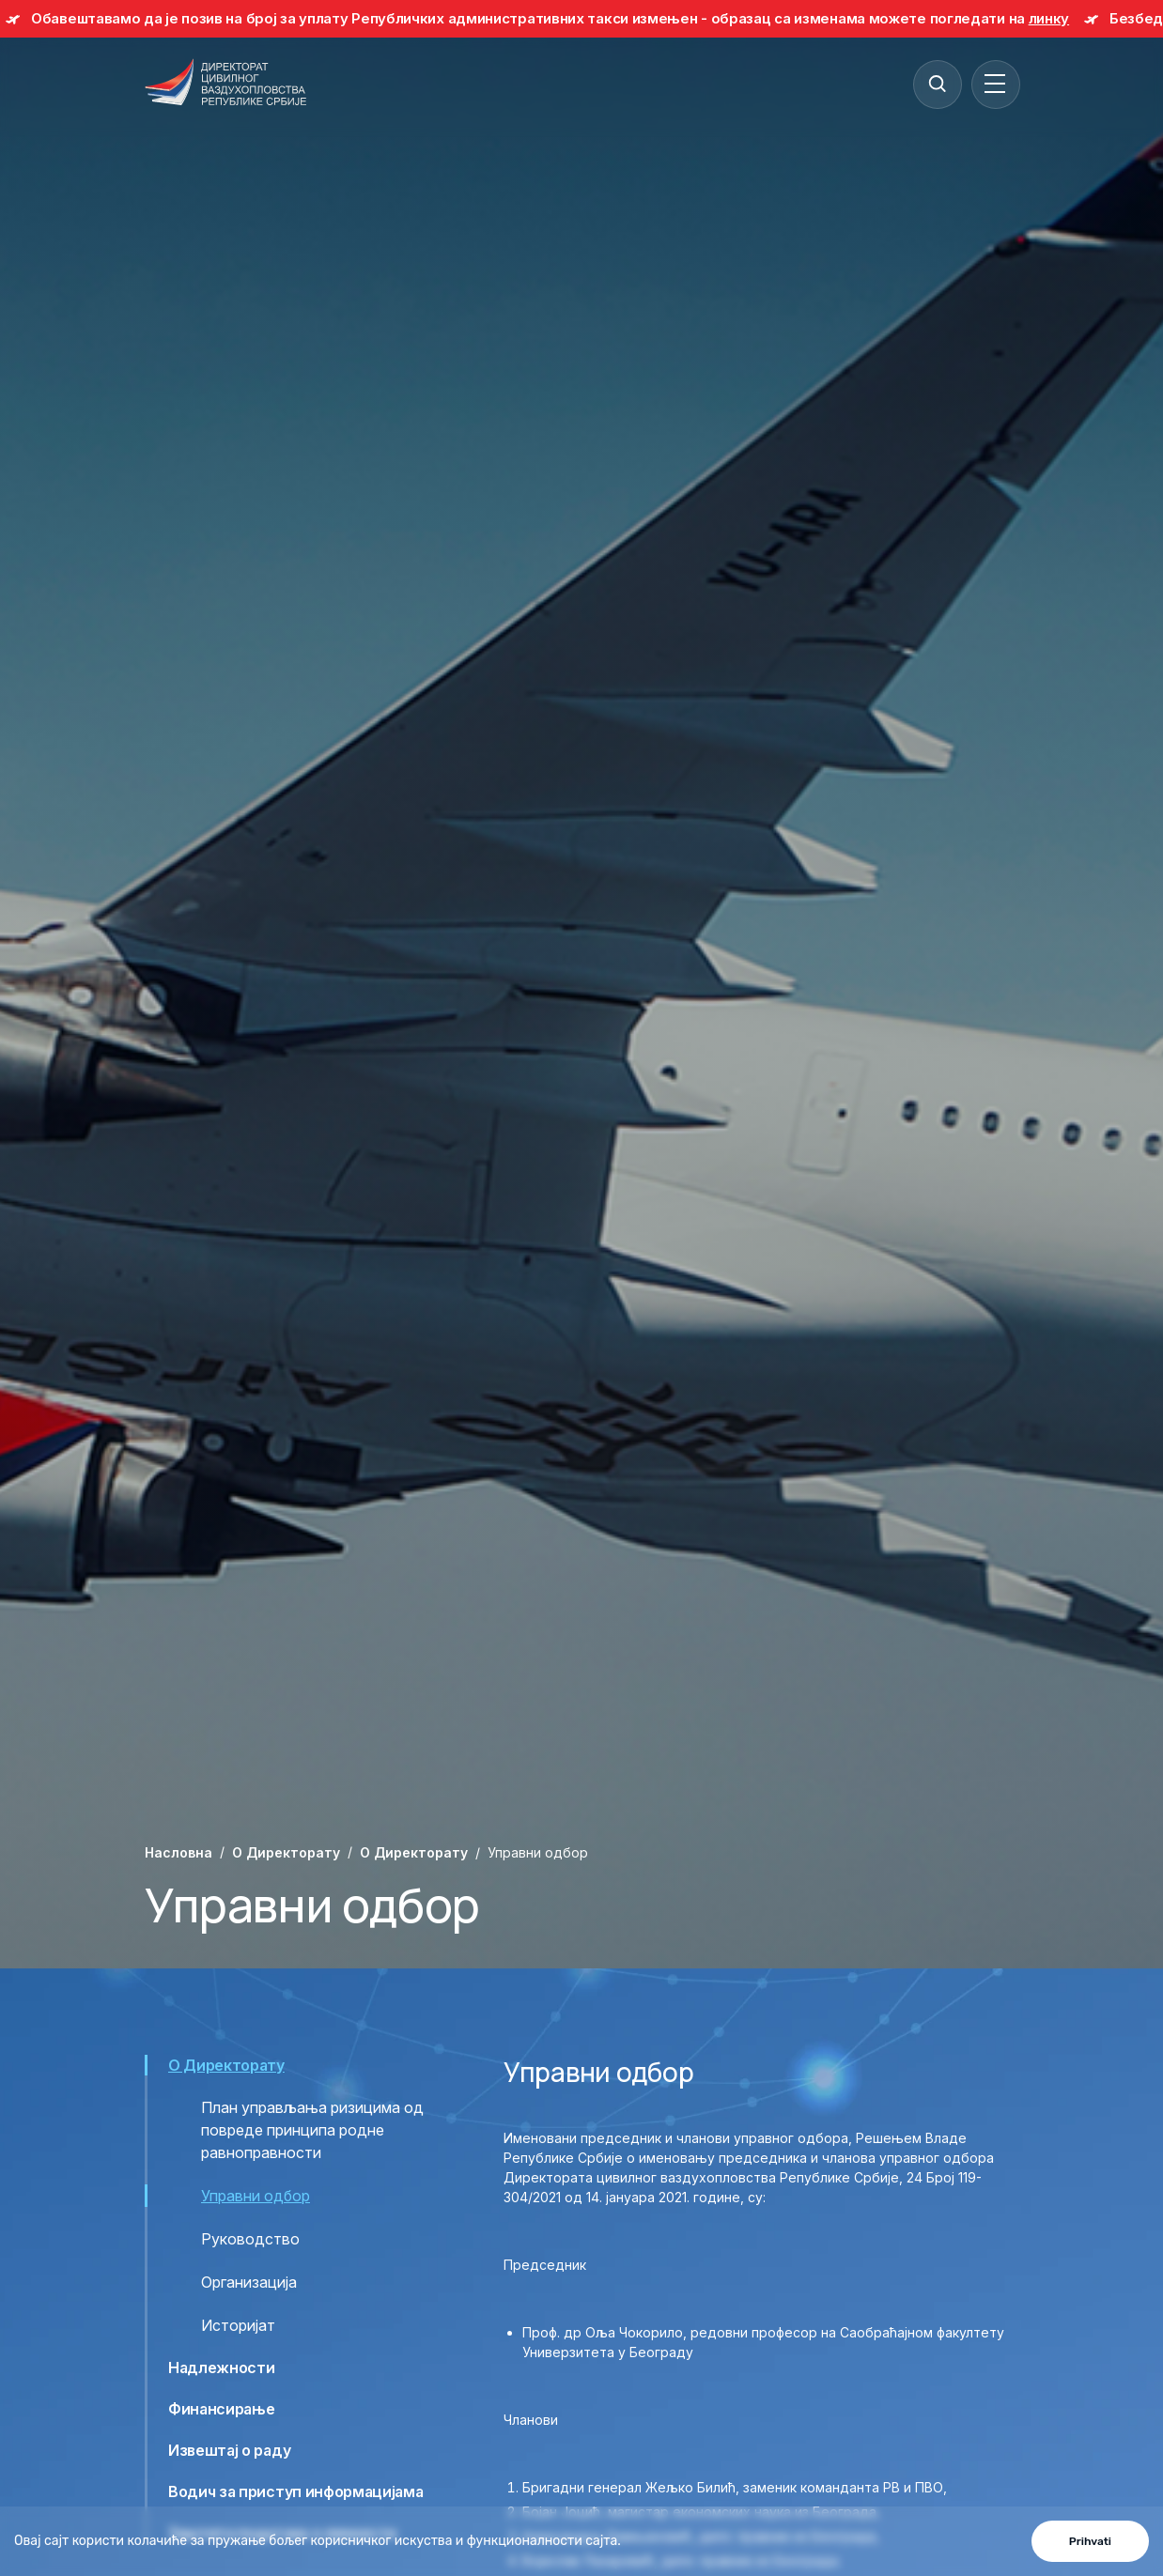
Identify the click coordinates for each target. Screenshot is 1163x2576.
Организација (249, 2282)
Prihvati (1090, 2541)
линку (1049, 18)
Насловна (178, 1852)
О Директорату (414, 1852)
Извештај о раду (229, 2450)
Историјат (238, 2325)
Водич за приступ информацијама (295, 2491)
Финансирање (221, 2408)
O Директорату (286, 1852)
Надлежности (221, 2367)
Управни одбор (255, 2195)
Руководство (250, 2238)
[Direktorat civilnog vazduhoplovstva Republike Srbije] (225, 83)
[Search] (936, 83)
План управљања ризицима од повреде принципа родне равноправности (312, 2130)
